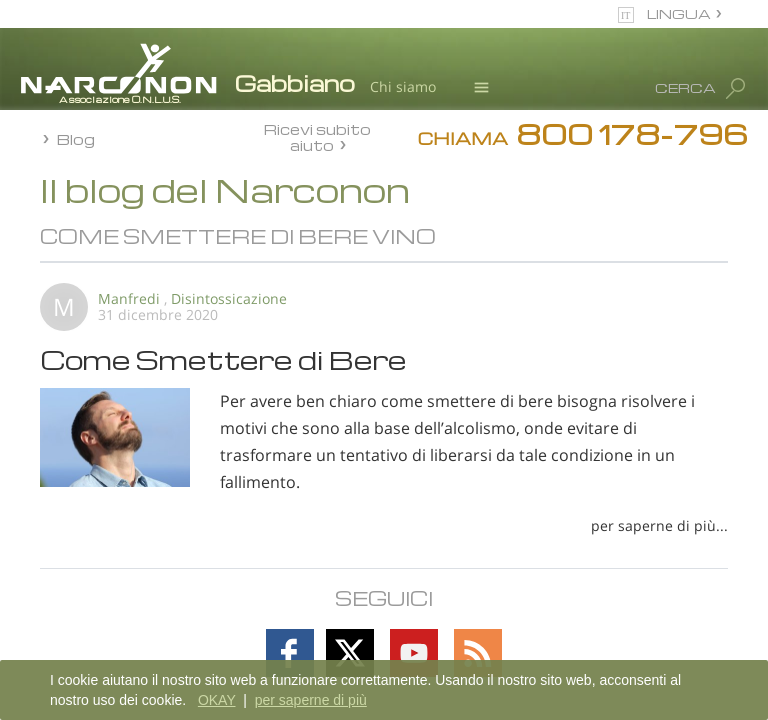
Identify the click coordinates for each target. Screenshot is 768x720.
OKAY (217, 700)
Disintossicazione (229, 298)
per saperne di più (311, 700)
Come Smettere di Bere (223, 359)
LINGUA (679, 13)
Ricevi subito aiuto (317, 136)
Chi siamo (403, 86)
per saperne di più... (659, 525)
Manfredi (129, 298)
